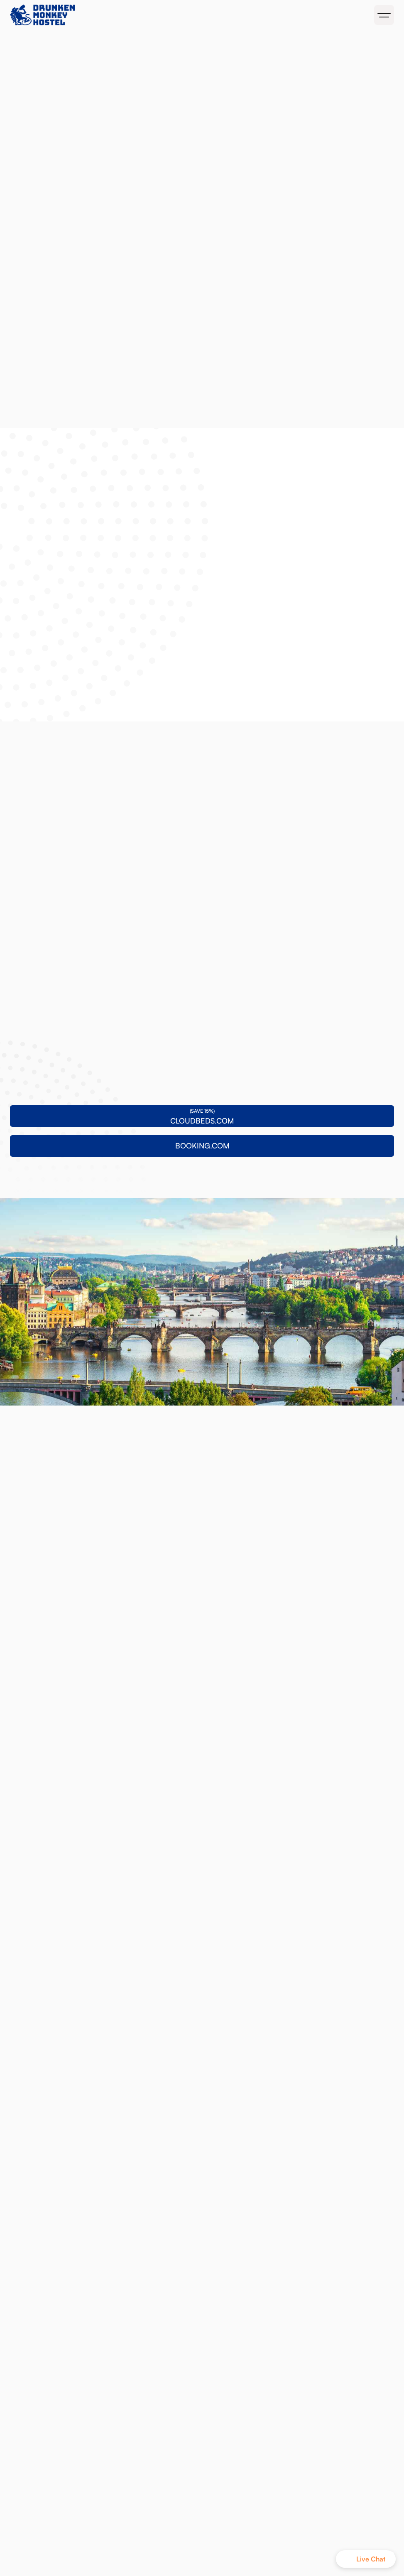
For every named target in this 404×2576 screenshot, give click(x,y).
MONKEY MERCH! (281, 49)
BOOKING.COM (206, 48)
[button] (384, 15)
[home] (104, 15)
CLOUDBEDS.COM (127, 48)
